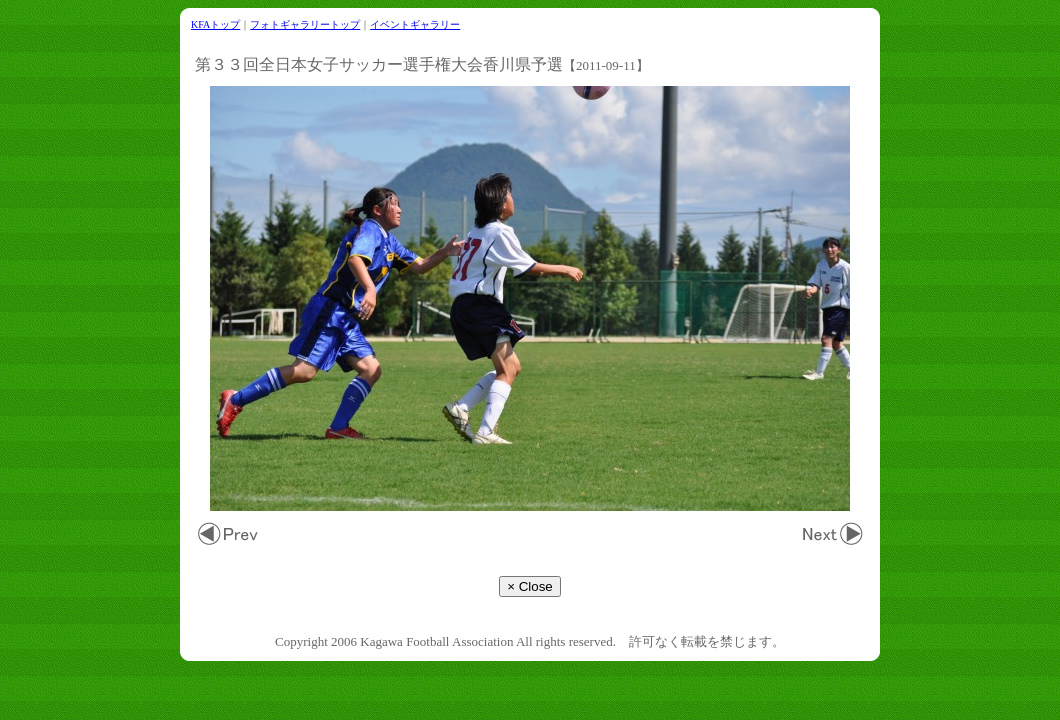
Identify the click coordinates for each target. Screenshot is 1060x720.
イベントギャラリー (415, 24)
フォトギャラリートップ (305, 24)
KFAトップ (215, 24)
